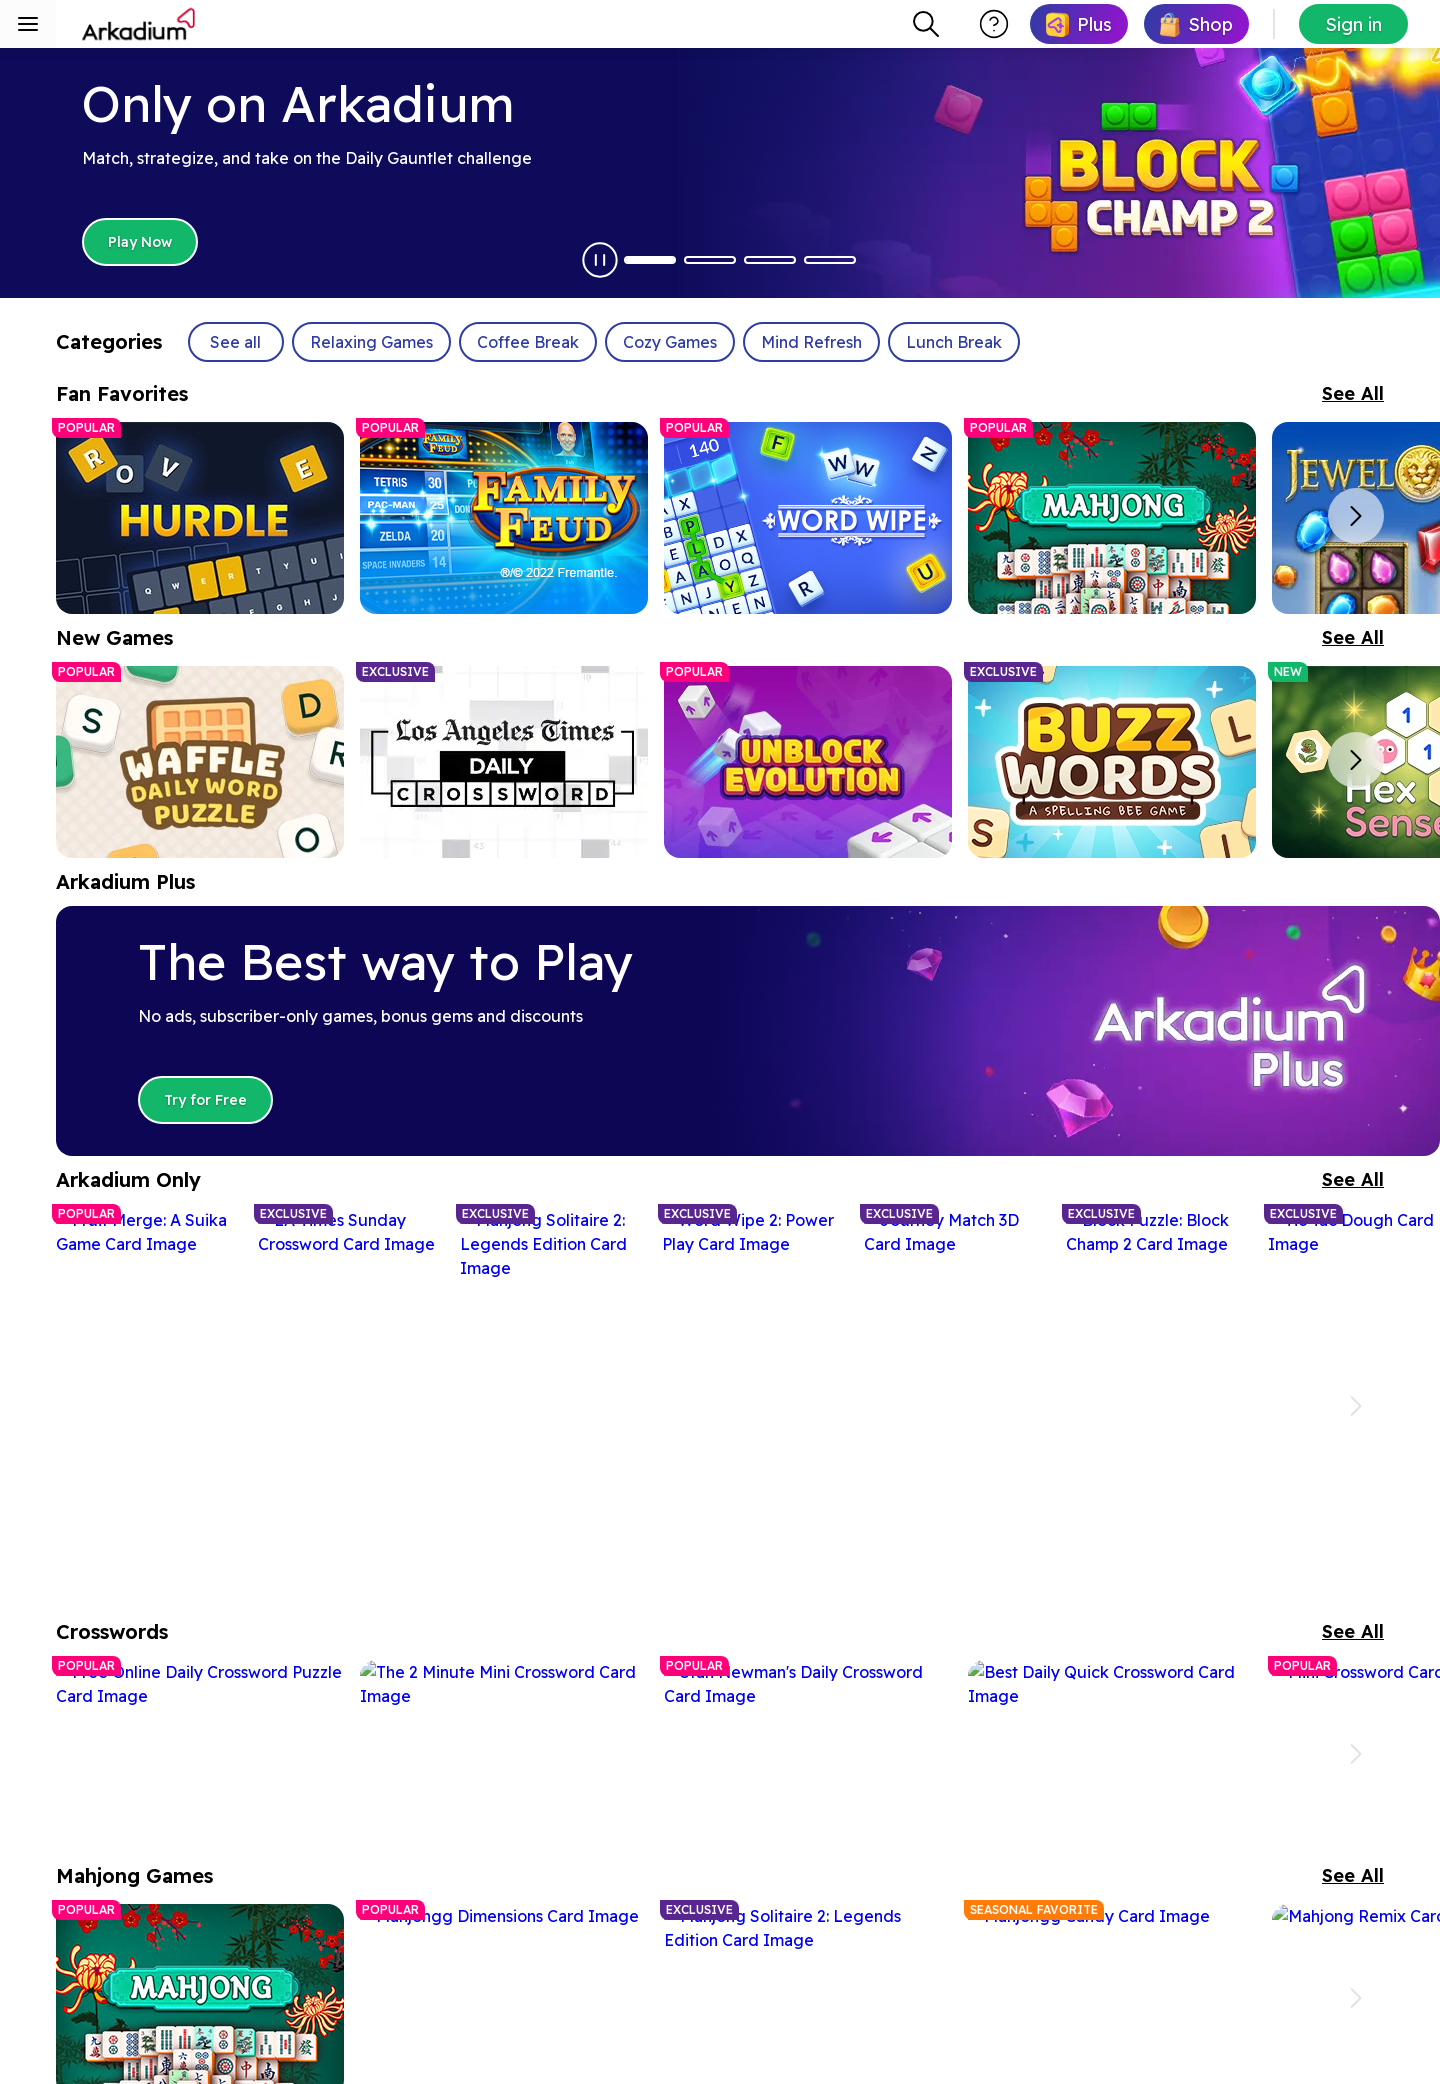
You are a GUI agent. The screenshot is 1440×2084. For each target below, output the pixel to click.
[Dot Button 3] (770, 260)
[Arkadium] (140, 24)
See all (235, 342)
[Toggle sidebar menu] (28, 24)
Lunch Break (954, 342)
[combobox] (926, 24)
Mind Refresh (811, 342)
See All (1353, 393)
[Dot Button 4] (830, 260)
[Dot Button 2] (710, 260)
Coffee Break (528, 342)
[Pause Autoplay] (600, 260)
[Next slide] (1356, 516)
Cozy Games (670, 342)
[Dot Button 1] (650, 260)
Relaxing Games (371, 342)
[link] (1079, 24)
